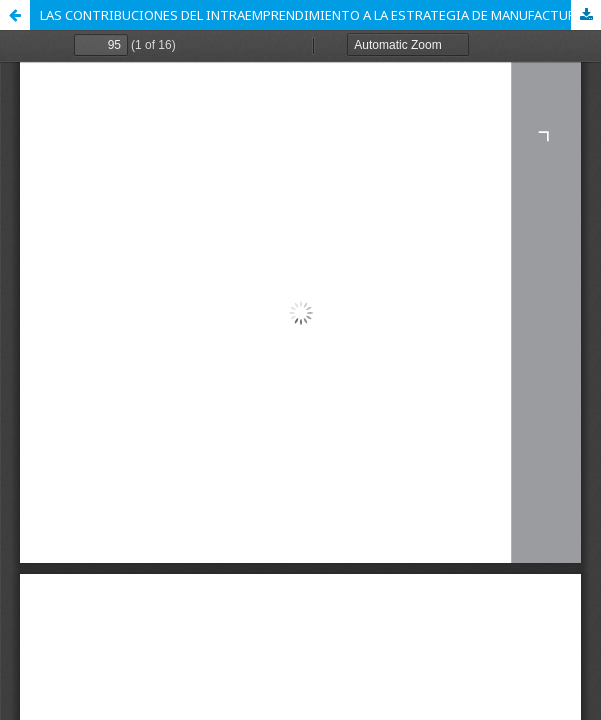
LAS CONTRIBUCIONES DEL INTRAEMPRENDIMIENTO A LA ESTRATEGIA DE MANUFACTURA (312, 15)
